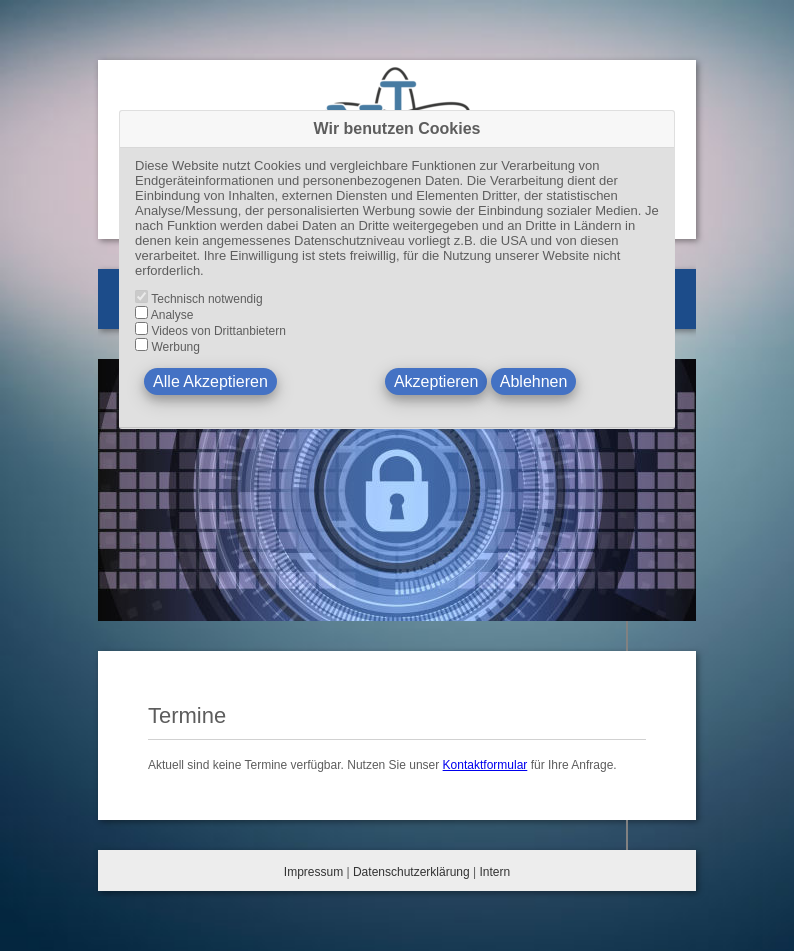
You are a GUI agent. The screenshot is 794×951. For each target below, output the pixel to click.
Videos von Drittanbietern (218, 331)
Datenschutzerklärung (411, 872)
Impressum (313, 872)
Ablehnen (534, 381)
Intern (494, 872)
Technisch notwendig (206, 299)
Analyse (172, 315)
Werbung (175, 347)
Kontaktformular (485, 765)
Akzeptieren (436, 381)
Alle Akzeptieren (210, 381)
